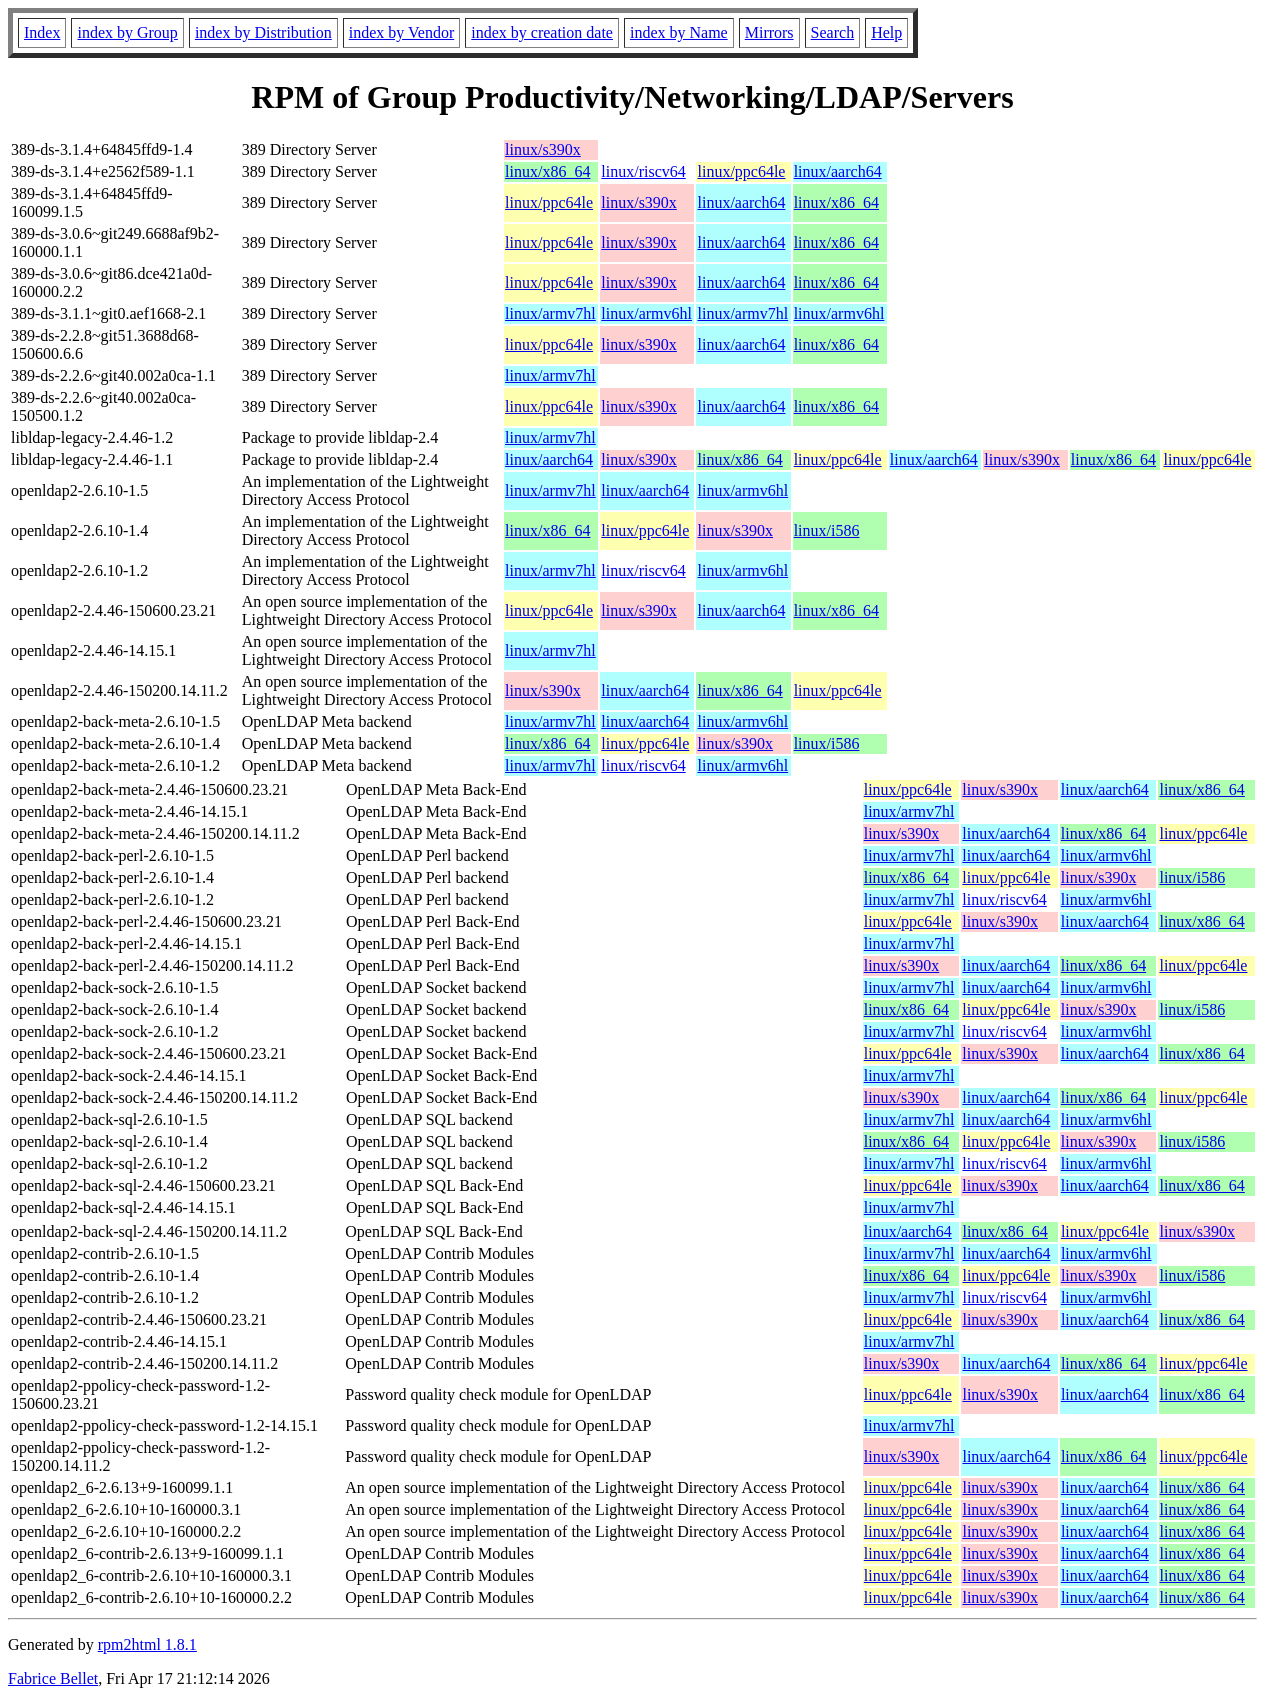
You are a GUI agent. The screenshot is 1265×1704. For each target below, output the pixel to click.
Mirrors (769, 32)
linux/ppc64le (741, 171)
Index (42, 32)
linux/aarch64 (838, 171)
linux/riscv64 (643, 171)
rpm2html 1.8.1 (147, 1644)
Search (833, 32)
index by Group (127, 32)
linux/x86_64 (547, 171)
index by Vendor (401, 32)
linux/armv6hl (646, 313)
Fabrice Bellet (53, 1678)
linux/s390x (543, 149)
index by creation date (542, 32)
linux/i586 (827, 530)
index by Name (679, 32)
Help (886, 32)
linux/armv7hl (550, 313)
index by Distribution (263, 32)
